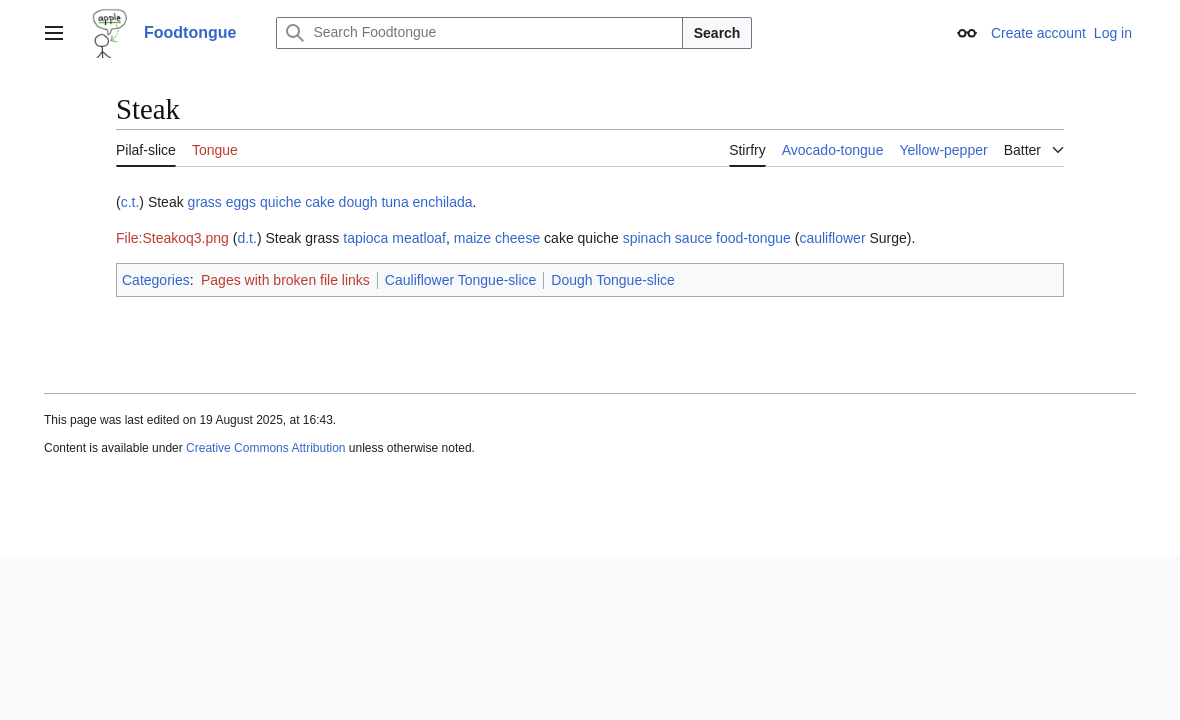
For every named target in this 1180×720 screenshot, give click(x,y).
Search (717, 33)
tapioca (365, 238)
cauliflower (832, 238)
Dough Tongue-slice (613, 280)
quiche (280, 202)
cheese (517, 238)
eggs (241, 202)
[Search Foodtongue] (479, 33)
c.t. (130, 202)
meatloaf (419, 238)
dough (358, 202)
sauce (693, 238)
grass (205, 202)
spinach (647, 238)
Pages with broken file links (285, 280)
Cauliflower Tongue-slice (460, 280)
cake (320, 202)
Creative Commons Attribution (265, 448)
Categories (156, 280)
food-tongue (753, 238)
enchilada (443, 202)
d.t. (246, 238)
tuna (394, 202)
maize (472, 238)
